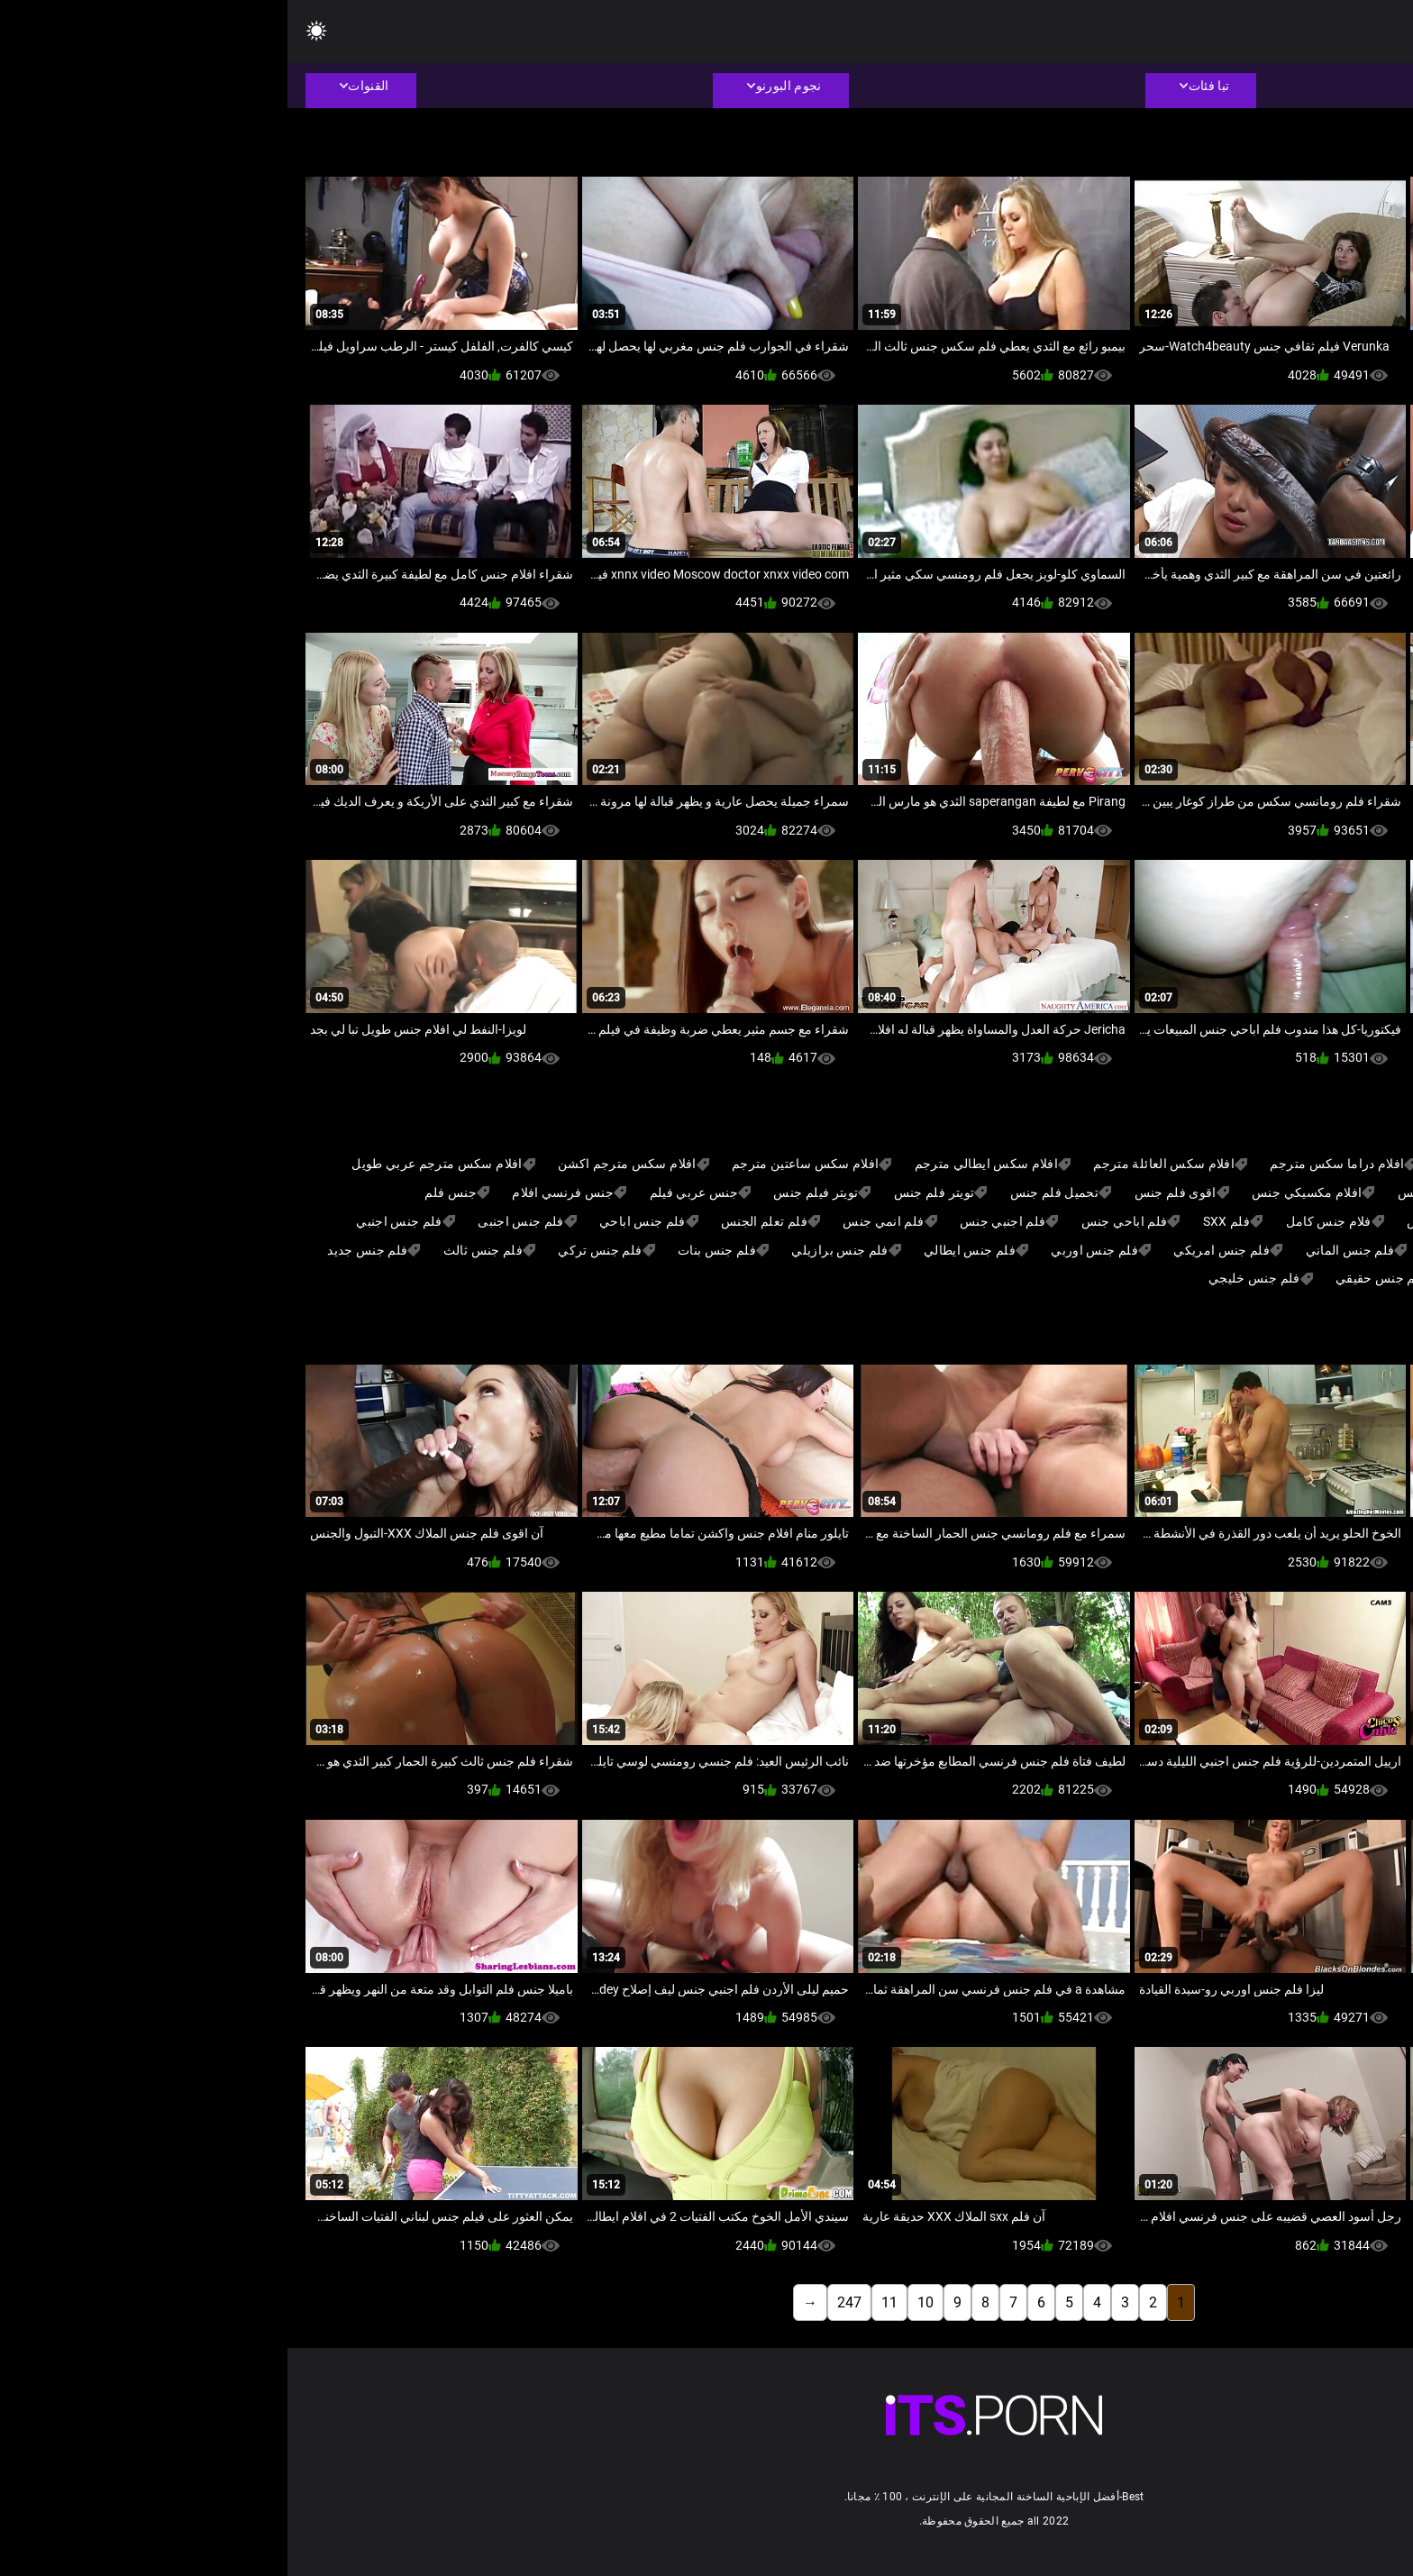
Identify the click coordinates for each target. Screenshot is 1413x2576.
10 (638, 2302)
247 (562, 2302)
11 (602, 2302)
